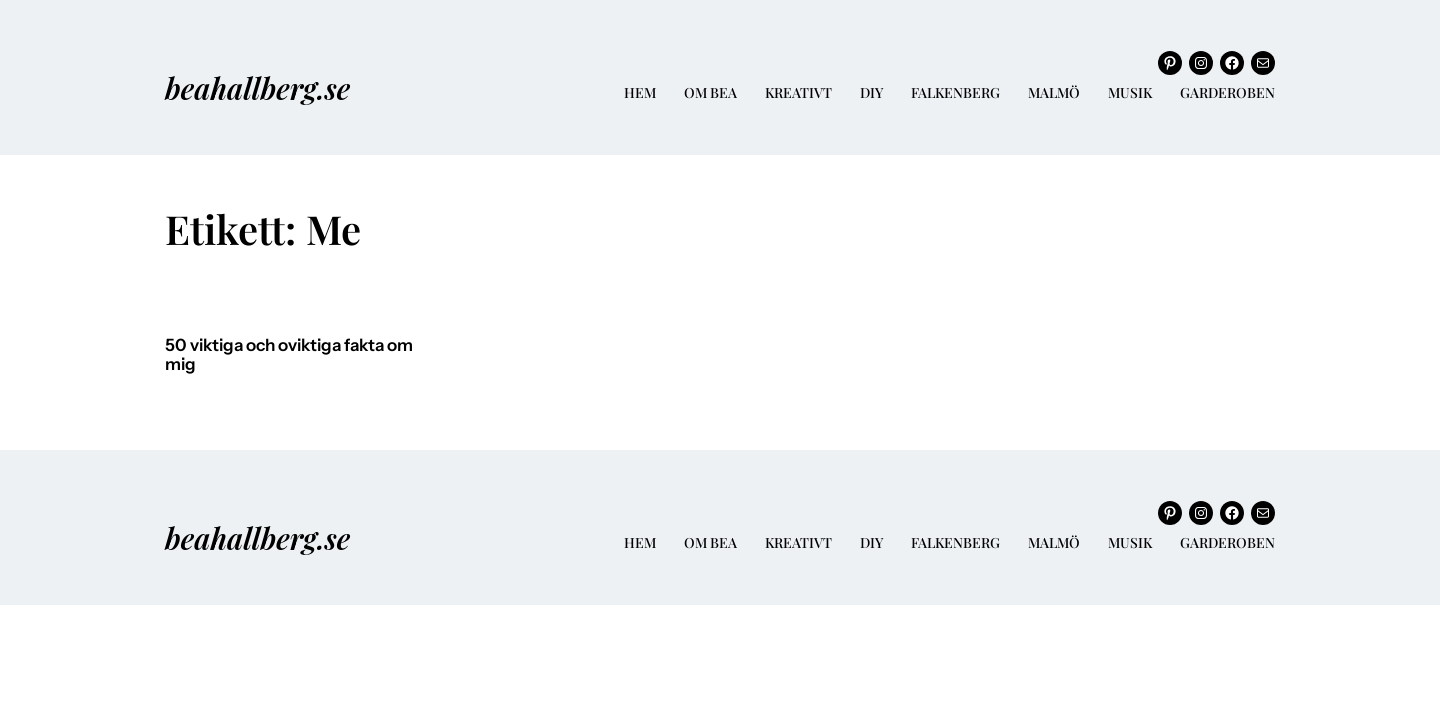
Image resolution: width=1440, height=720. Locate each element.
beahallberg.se (257, 87)
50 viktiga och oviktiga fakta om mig (289, 355)
